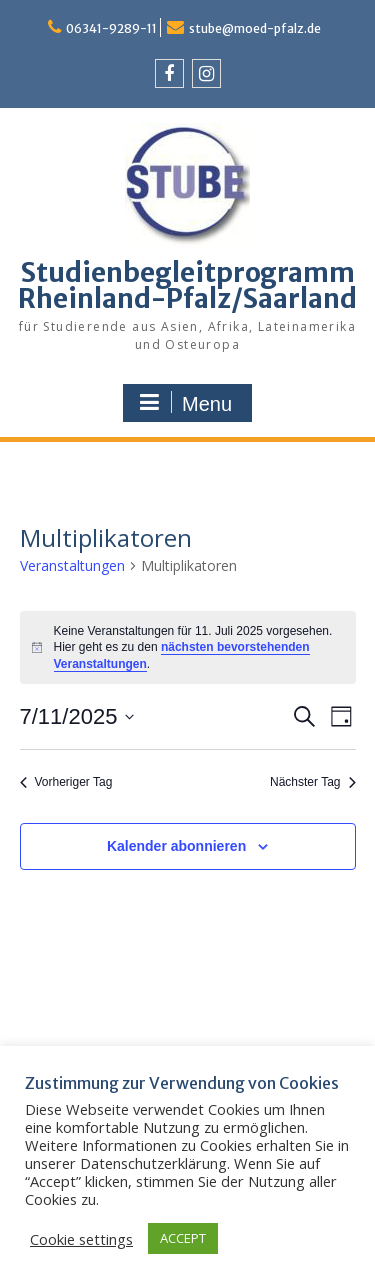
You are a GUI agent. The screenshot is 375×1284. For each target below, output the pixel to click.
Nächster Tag (312, 782)
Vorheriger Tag (66, 782)
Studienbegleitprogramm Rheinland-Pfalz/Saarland (187, 285)
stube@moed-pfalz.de (255, 28)
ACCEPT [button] (183, 1238)
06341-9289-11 (111, 28)
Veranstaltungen (72, 565)
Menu (185, 403)
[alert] (188, 648)
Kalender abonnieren (176, 846)
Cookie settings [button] (81, 1239)
